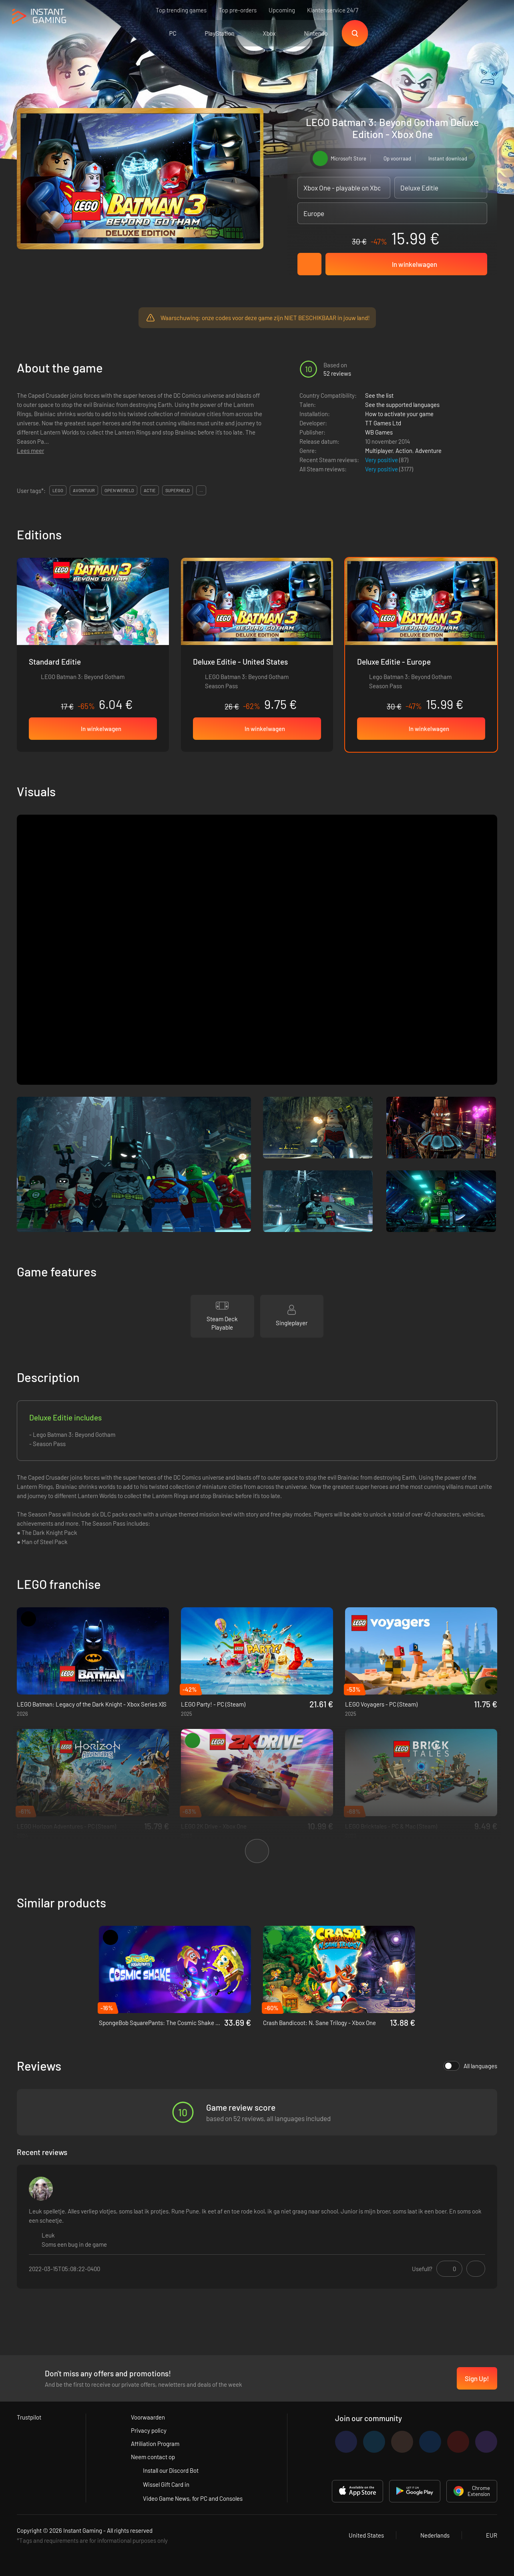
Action (404, 450)
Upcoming (282, 10)
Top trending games (181, 10)
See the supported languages (402, 404)
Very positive (382, 459)
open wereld (119, 490)
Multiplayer (379, 450)
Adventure (428, 450)
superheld (177, 490)
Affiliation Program (155, 2443)
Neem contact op (153, 2456)
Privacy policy (149, 2430)
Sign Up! (477, 2378)
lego (57, 490)
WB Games (379, 432)
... (201, 490)
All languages (470, 2066)
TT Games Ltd (383, 423)
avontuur (84, 490)
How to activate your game (399, 413)
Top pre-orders (238, 10)
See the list (379, 395)
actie (150, 490)
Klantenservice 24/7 (332, 10)
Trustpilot (29, 2417)
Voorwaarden (148, 2417)
